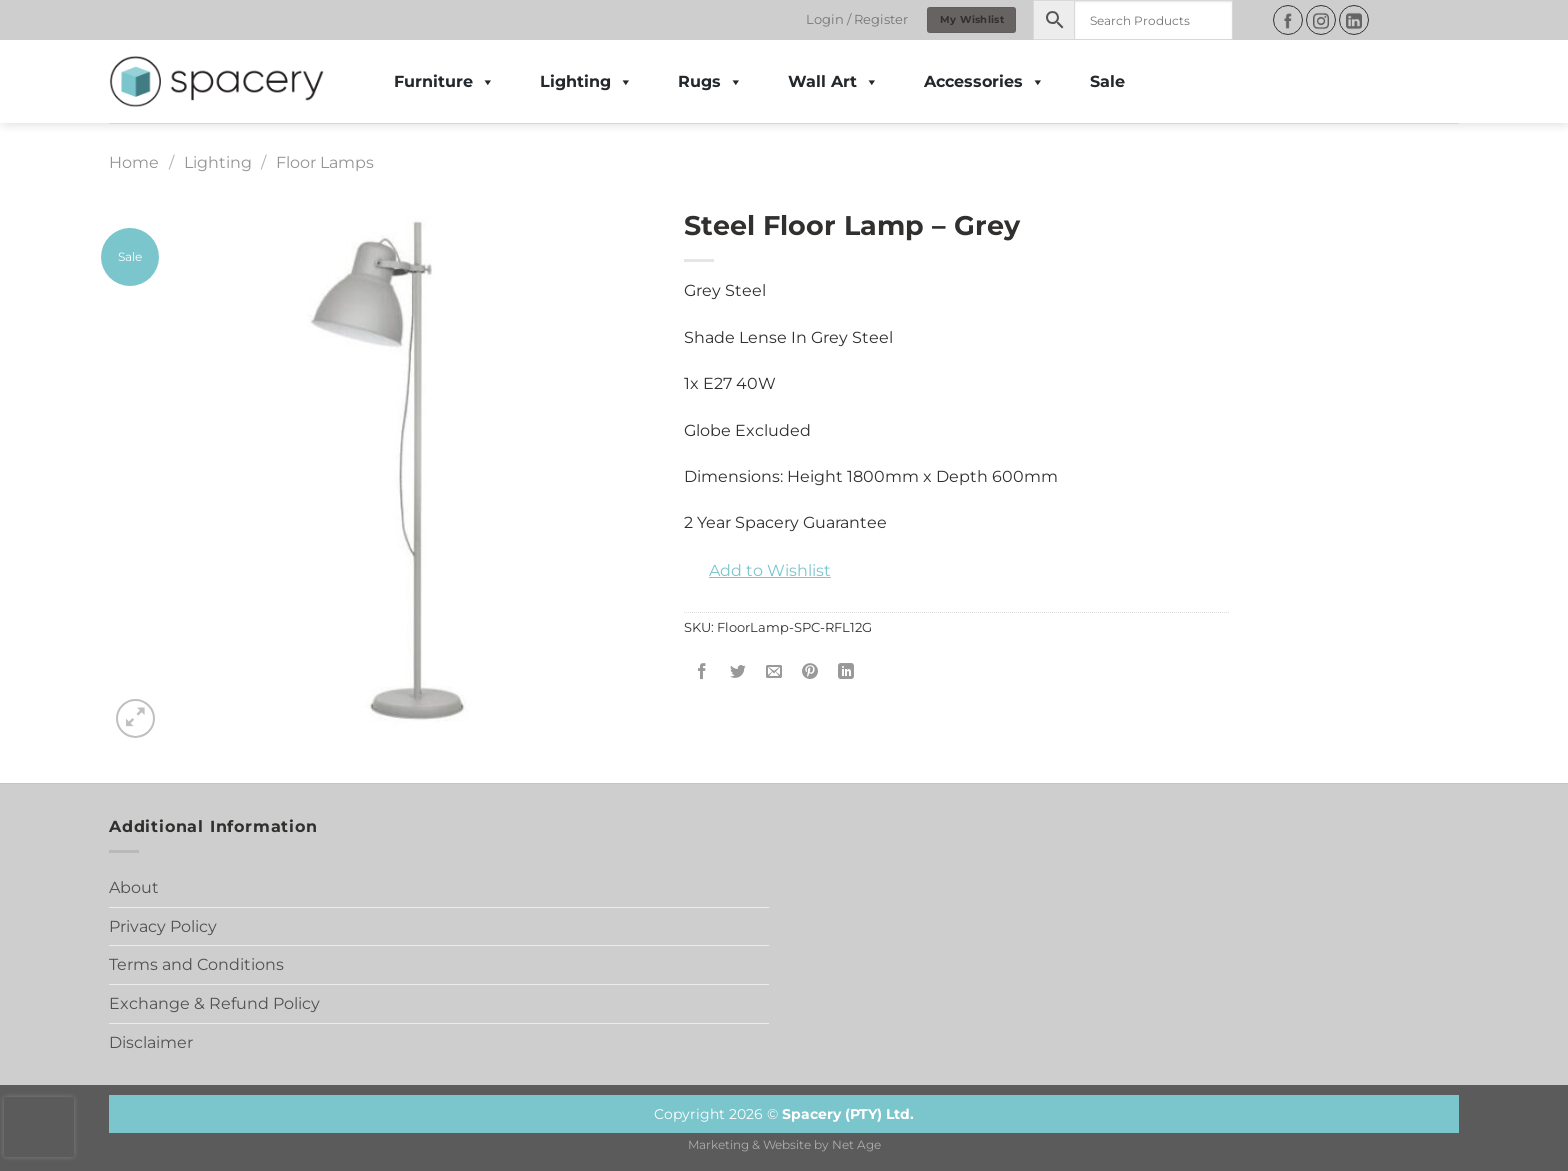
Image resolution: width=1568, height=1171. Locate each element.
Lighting (586, 82)
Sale (1107, 81)
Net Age (856, 1145)
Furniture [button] (444, 82)
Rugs (710, 82)
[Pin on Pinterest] (810, 672)
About (134, 887)
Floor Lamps (325, 162)
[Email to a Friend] (774, 672)
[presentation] (39, 1127)
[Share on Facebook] (702, 672)
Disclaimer (151, 1042)
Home (134, 162)
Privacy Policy (163, 926)
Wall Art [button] (833, 82)
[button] (757, 571)
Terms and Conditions (196, 964)
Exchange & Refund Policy (214, 1003)
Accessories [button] (984, 82)
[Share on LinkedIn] (846, 672)
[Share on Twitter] (738, 672)
